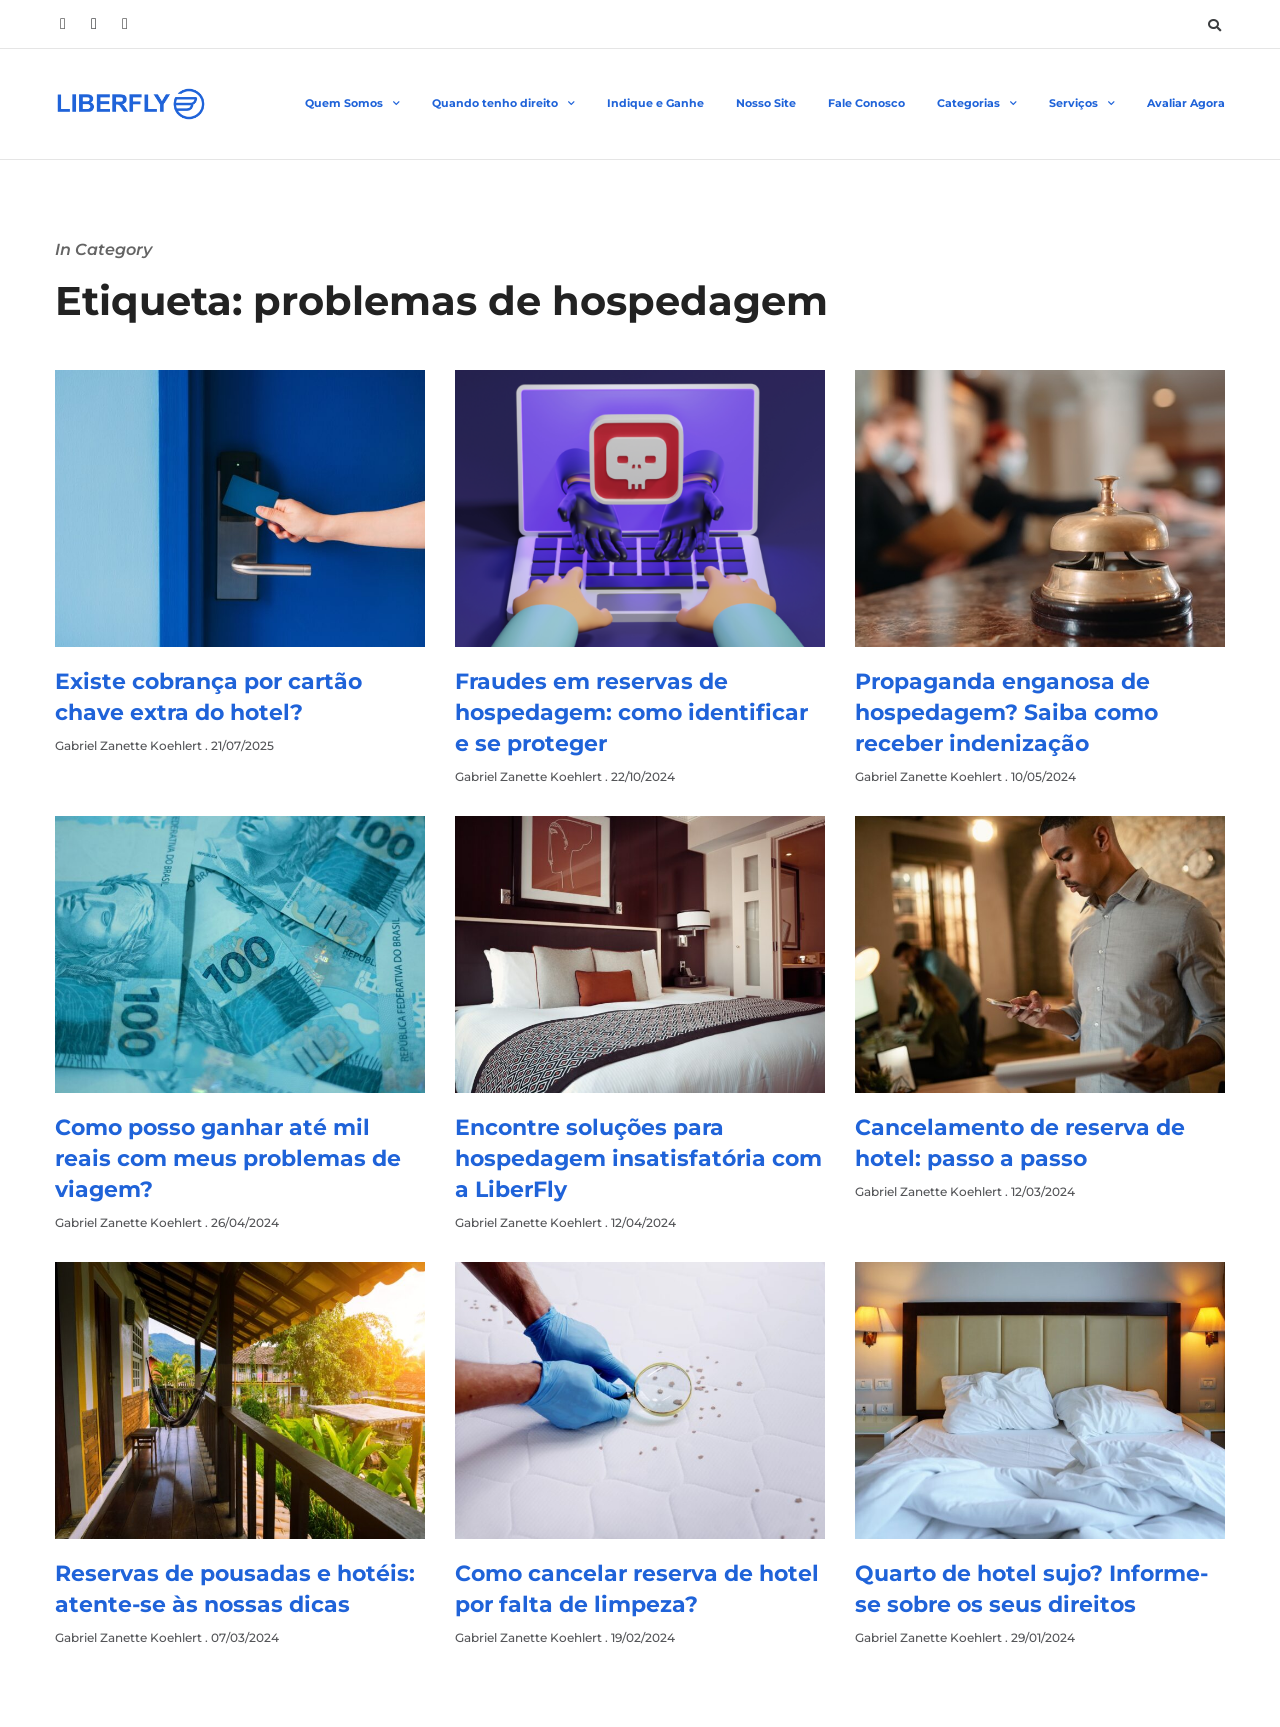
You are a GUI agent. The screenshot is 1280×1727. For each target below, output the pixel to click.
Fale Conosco (866, 103)
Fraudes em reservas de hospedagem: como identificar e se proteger (631, 712)
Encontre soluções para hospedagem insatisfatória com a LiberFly (638, 1158)
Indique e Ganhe (655, 103)
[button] (1214, 25)
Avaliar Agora (1186, 103)
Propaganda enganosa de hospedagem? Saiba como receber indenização (1006, 712)
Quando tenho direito (503, 104)
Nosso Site (766, 103)
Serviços (1082, 104)
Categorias (977, 104)
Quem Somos (352, 104)
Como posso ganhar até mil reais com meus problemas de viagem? (228, 1158)
